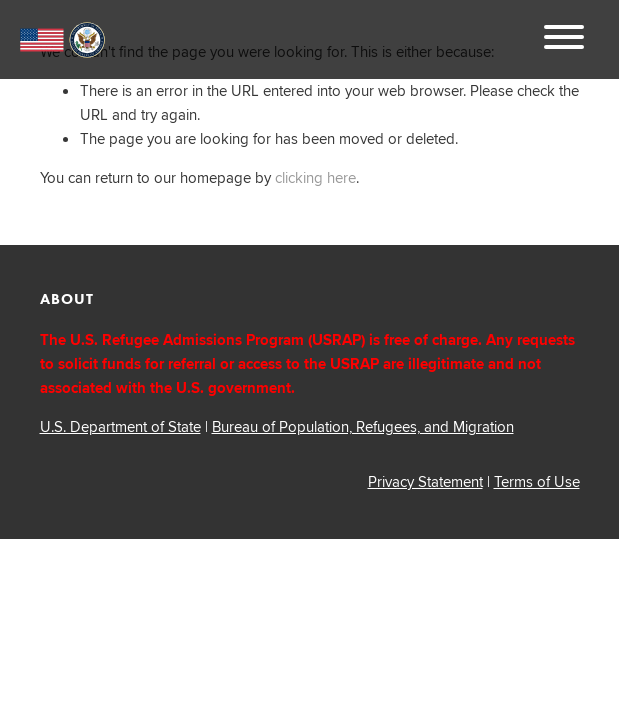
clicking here (315, 177)
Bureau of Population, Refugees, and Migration (363, 426)
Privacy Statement (425, 481)
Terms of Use (537, 481)
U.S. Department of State (120, 426)
